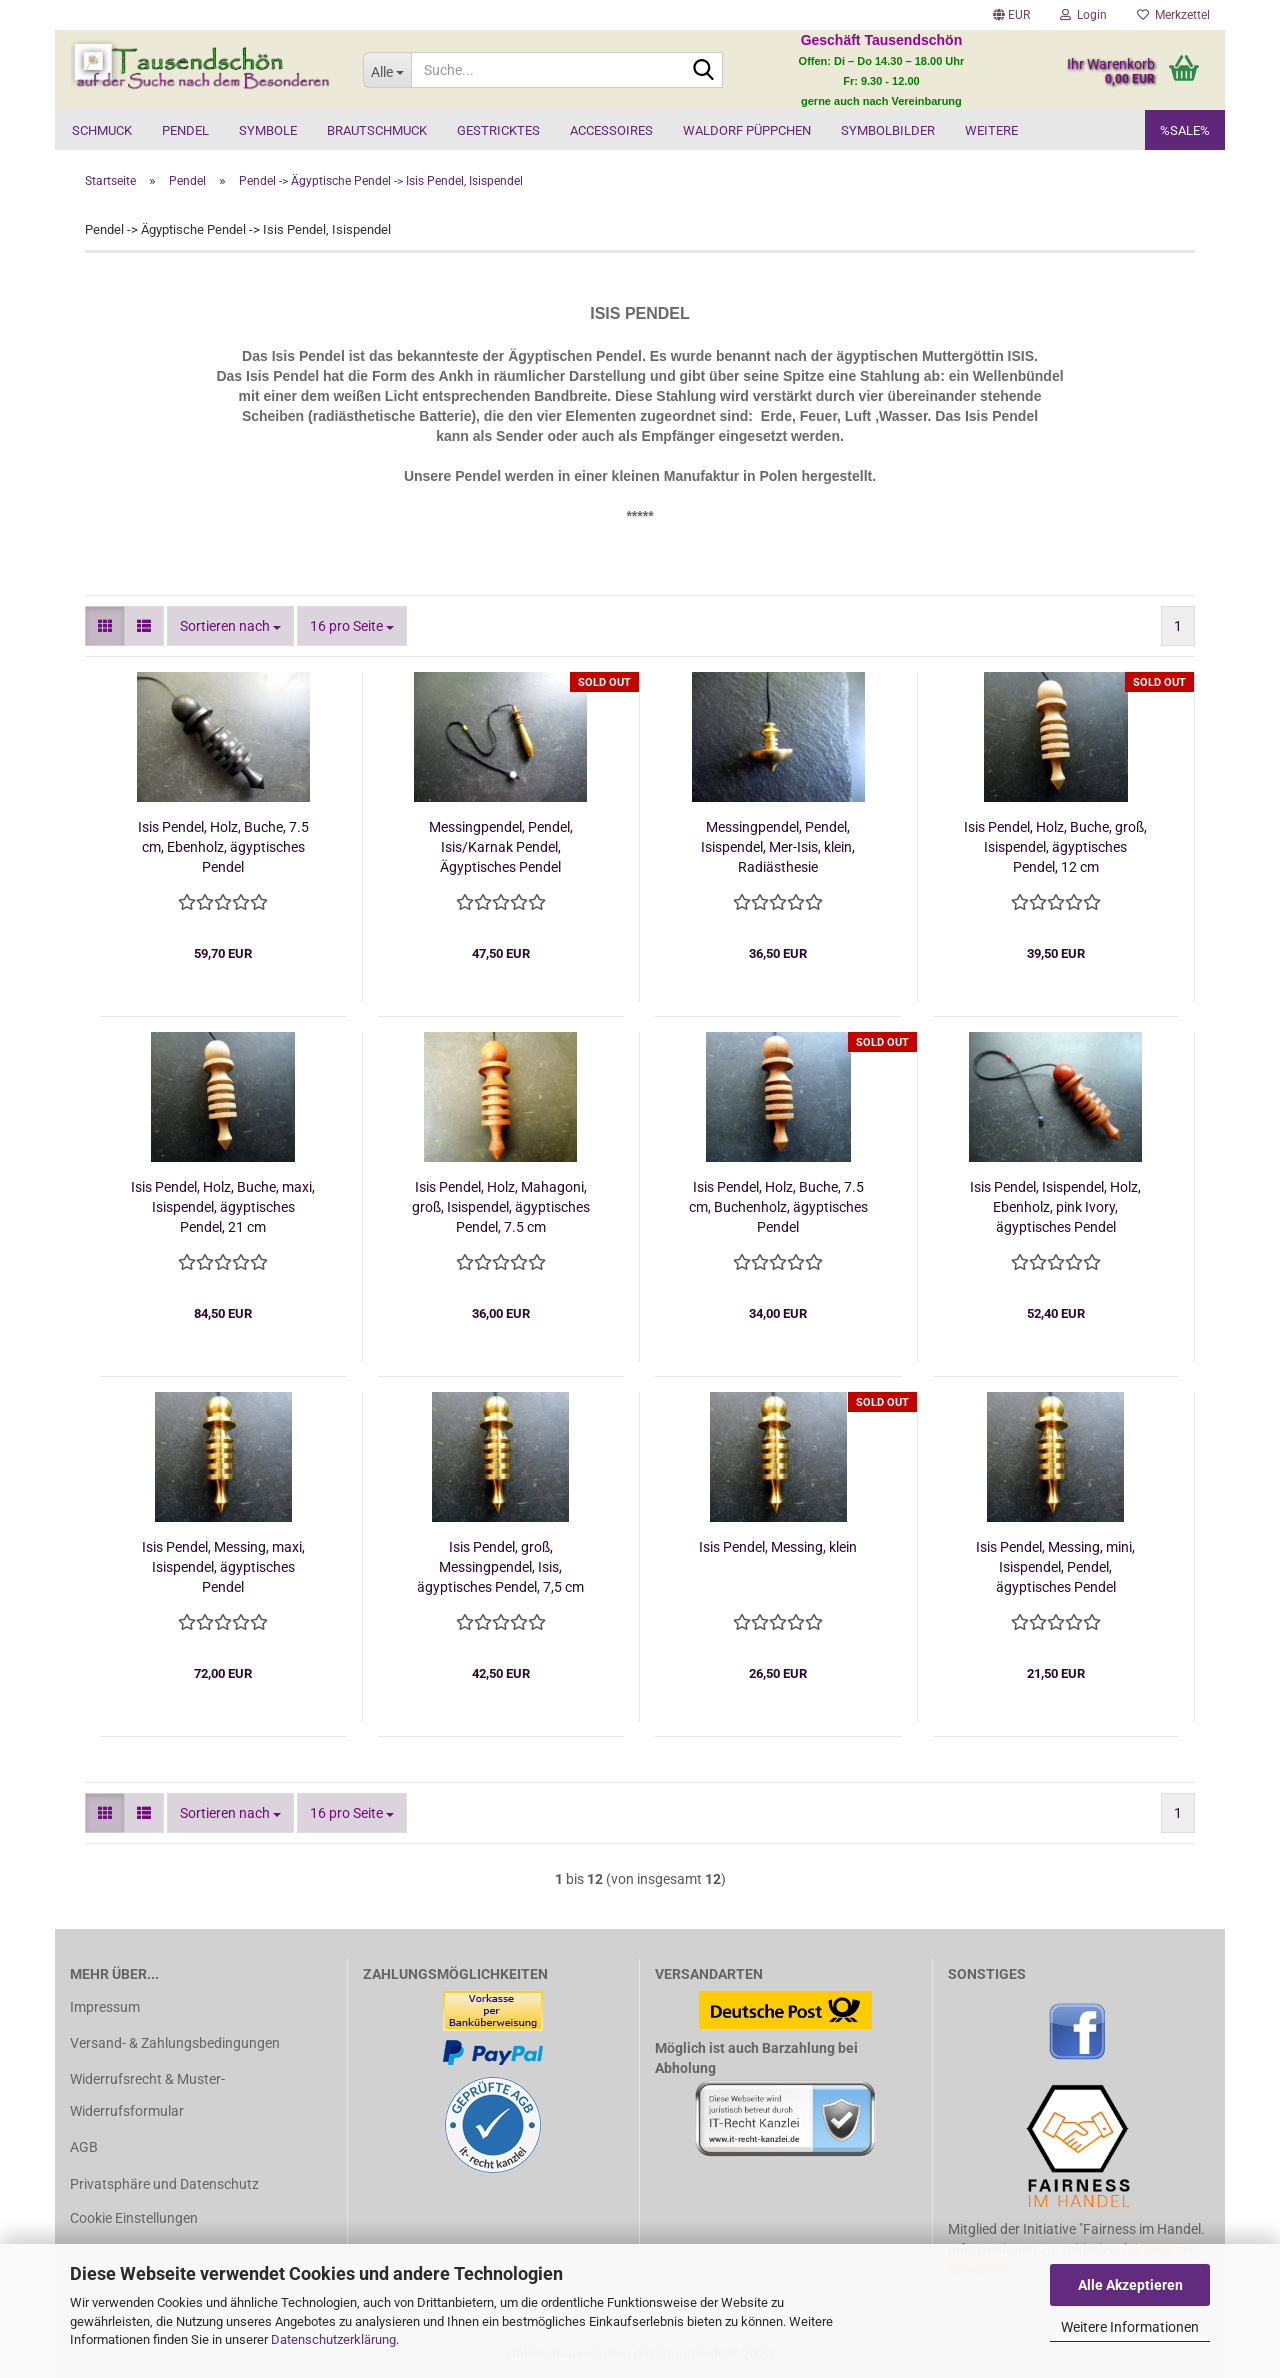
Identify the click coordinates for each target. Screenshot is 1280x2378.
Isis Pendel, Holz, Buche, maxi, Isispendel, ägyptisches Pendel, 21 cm (223, 1207)
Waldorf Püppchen (747, 130)
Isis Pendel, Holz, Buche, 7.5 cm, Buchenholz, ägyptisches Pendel (778, 1207)
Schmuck (102, 130)
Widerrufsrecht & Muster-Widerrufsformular (147, 2095)
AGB (84, 2147)
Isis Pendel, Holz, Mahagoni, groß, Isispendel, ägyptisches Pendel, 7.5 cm (501, 1207)
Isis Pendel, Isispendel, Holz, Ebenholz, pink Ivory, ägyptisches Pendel (1055, 1207)
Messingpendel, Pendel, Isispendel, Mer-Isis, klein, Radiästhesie (778, 847)
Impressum (105, 2007)
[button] (1011, 15)
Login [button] (1083, 15)
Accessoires (611, 130)
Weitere (991, 130)
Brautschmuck (377, 130)
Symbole (268, 130)
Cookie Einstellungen (134, 2218)
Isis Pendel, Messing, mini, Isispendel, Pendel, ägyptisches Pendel (1055, 1567)
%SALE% (1185, 130)
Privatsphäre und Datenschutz (164, 2184)
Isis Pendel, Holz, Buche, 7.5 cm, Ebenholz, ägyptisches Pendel (223, 847)
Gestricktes (498, 130)
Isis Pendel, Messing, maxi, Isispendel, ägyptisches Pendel (223, 1567)
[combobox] (230, 626)
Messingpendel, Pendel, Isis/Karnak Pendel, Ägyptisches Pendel (501, 847)
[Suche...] (387, 70)
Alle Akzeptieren (1130, 2285)
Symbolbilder (888, 130)
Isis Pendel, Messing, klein (778, 1547)
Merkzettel (1173, 15)
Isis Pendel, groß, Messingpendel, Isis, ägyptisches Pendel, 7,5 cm (500, 1567)
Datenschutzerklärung (333, 2339)
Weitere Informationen (1130, 2327)
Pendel (185, 130)
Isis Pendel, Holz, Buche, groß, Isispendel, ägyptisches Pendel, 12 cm (1055, 847)
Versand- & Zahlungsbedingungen (175, 2043)
